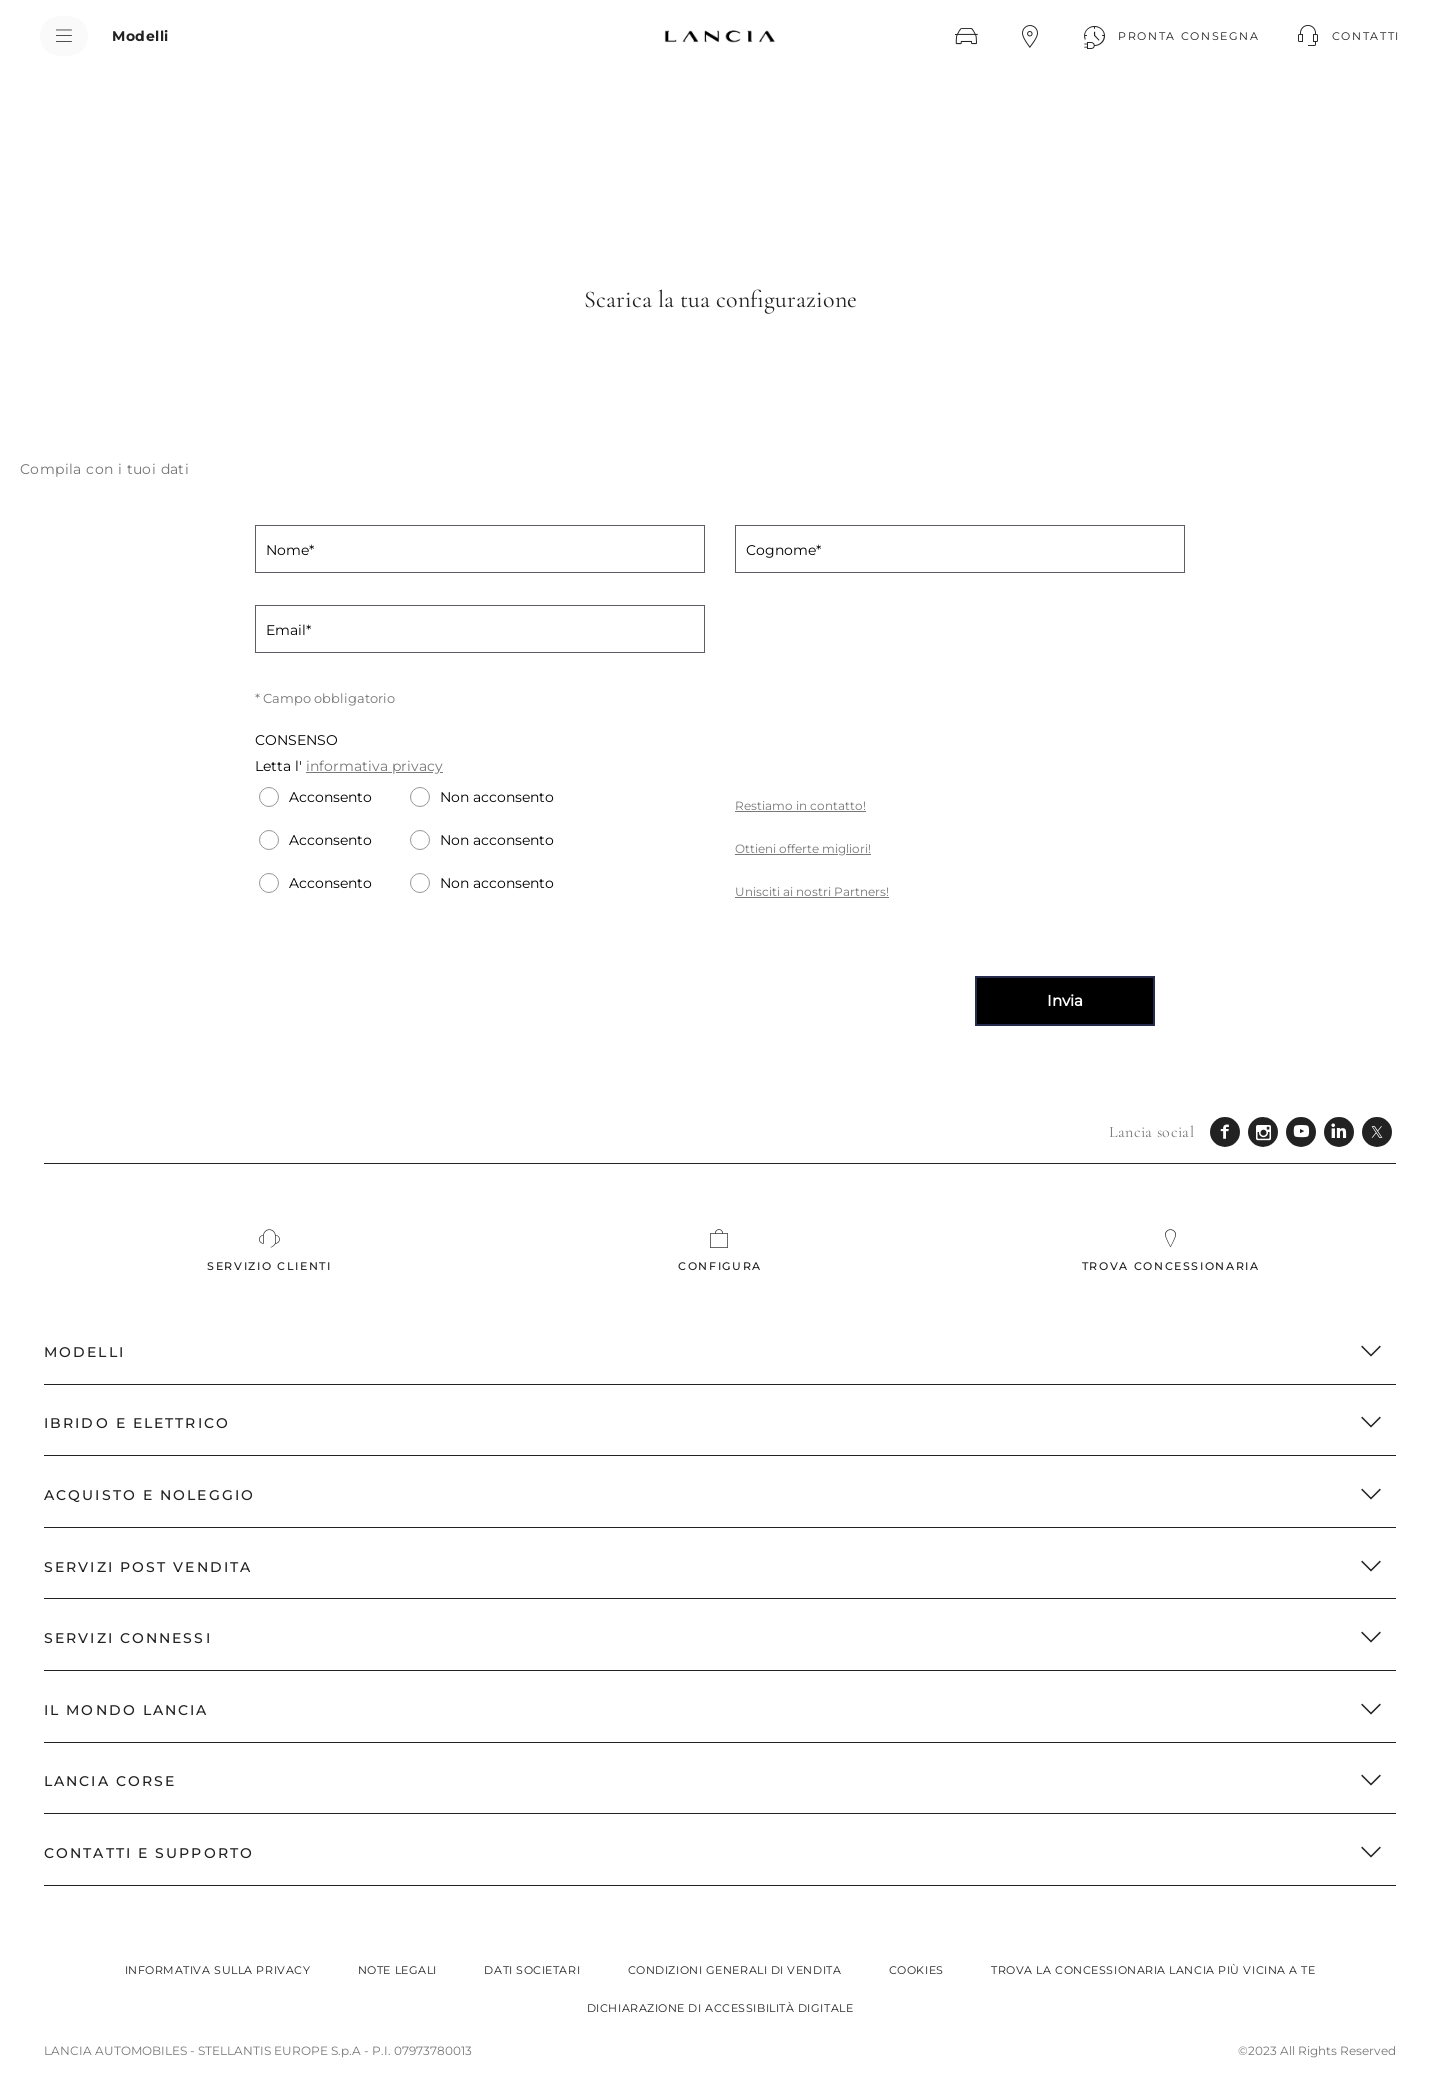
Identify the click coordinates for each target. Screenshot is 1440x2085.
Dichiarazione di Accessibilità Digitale (720, 2008)
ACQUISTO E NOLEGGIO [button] (714, 1495)
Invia (1065, 1000)
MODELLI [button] (714, 1352)
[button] (1346, 36)
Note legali (397, 1970)
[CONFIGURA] (966, 36)
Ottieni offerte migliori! (803, 848)
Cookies (916, 1970)
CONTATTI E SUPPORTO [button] (714, 1853)
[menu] (64, 36)
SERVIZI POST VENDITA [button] (714, 1567)
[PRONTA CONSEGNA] (1169, 36)
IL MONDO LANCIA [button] (714, 1710)
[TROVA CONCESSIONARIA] (1030, 36)
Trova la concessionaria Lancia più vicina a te (1153, 1970)
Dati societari (532, 1970)
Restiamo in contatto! (800, 805)
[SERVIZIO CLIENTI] (269, 1250)
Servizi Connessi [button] (714, 1638)
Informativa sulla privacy (218, 1970)
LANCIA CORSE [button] (714, 1781)
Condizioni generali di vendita (735, 1970)
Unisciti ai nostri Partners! (812, 891)
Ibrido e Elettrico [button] (714, 1423)
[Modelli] (140, 36)
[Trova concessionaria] (1170, 1250)
